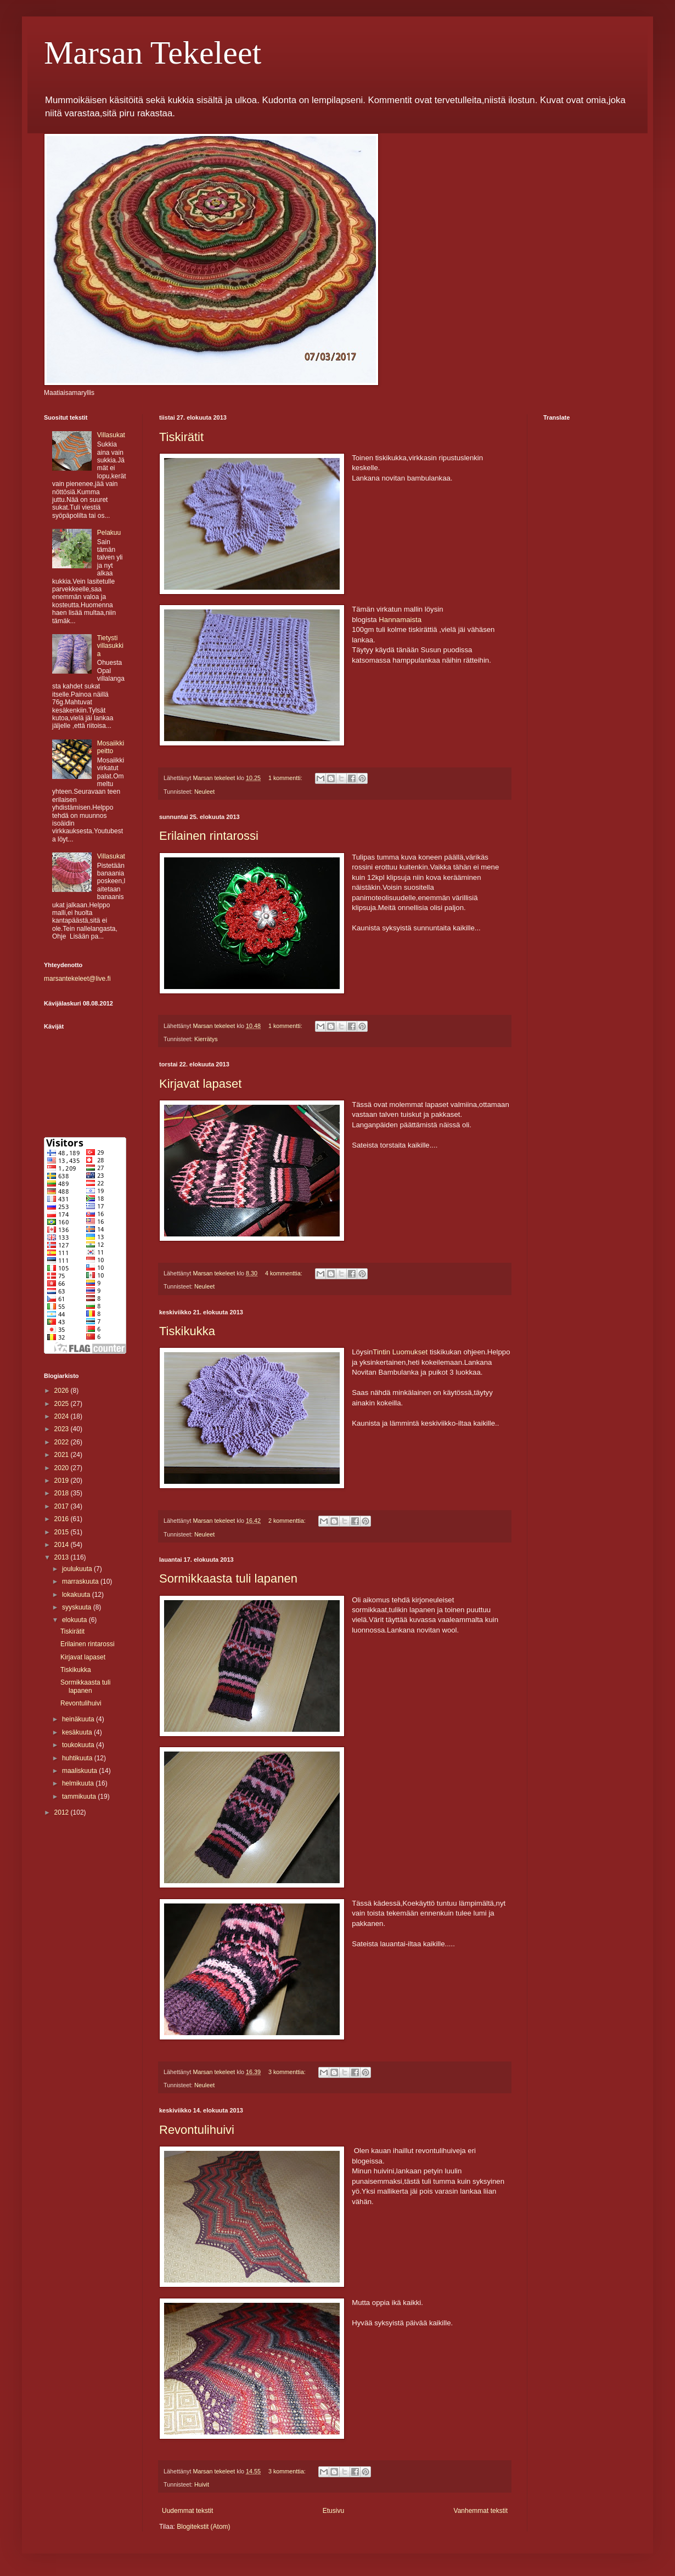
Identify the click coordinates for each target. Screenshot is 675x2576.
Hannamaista (400, 619)
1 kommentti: (286, 778)
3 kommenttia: (287, 2072)
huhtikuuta (78, 1758)
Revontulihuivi (196, 2130)
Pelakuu (109, 532)
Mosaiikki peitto (110, 747)
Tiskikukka (187, 1331)
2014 (62, 1545)
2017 (62, 1506)
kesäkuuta (78, 1732)
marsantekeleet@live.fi (77, 978)
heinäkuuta (79, 1719)
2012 (62, 1812)
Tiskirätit (181, 437)
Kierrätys (206, 1039)
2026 (62, 1390)
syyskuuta (77, 1607)
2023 (62, 1429)
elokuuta (75, 1620)
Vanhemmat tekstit (481, 2511)
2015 (62, 1532)
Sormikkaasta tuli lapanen (228, 1578)
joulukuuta (78, 1569)
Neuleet (204, 791)
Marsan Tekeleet (152, 53)
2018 (62, 1493)
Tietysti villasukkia (110, 646)
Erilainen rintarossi (208, 836)
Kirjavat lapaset (200, 1084)
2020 (62, 1468)
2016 (62, 1519)
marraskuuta (81, 1581)
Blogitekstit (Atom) (203, 2526)
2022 (62, 1442)
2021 (62, 1455)
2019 (62, 1480)
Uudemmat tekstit (187, 2511)
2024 (62, 1416)
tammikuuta (80, 1796)
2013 (62, 1557)
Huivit (201, 2484)
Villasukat (111, 435)
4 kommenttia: (284, 1273)
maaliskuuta (80, 1771)
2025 (62, 1404)
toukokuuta (79, 1745)
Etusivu (333, 2511)
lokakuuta (77, 1594)
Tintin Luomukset (400, 1352)
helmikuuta (78, 1783)
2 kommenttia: (287, 1520)
